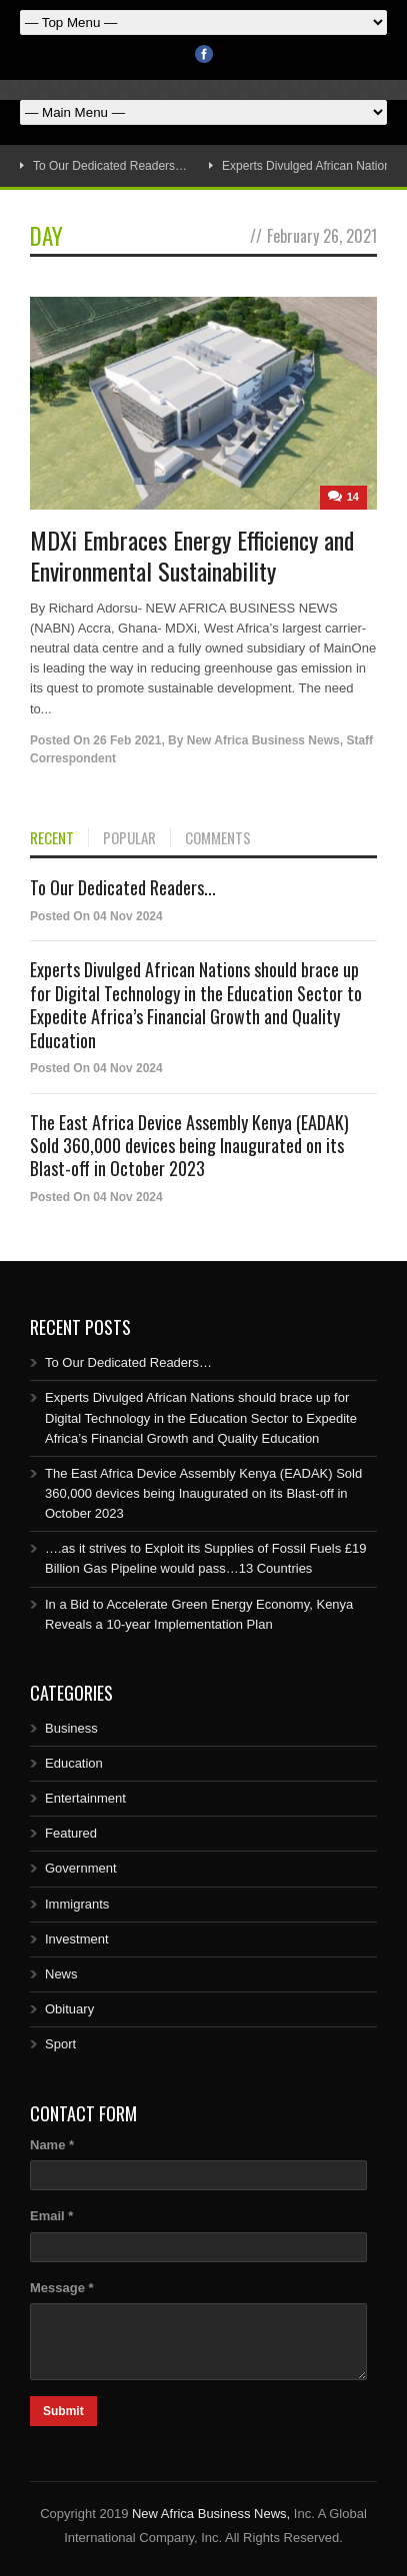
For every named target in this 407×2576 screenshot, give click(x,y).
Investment (77, 1939)
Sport (60, 2043)
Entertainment (85, 1798)
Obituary (69, 2008)
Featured (71, 1833)
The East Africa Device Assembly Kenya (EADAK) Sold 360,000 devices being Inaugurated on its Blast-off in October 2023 (189, 1145)
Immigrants (77, 1904)
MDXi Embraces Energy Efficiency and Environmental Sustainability (192, 555)
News (61, 1973)
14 (353, 497)
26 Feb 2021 (127, 740)
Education (74, 1763)
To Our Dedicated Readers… (110, 166)
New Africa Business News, (211, 2513)
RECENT (52, 838)
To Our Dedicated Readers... (123, 887)
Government (81, 1868)
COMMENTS (218, 838)
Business (71, 1728)
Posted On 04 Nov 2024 (96, 916)
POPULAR (129, 838)
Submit (63, 2411)
